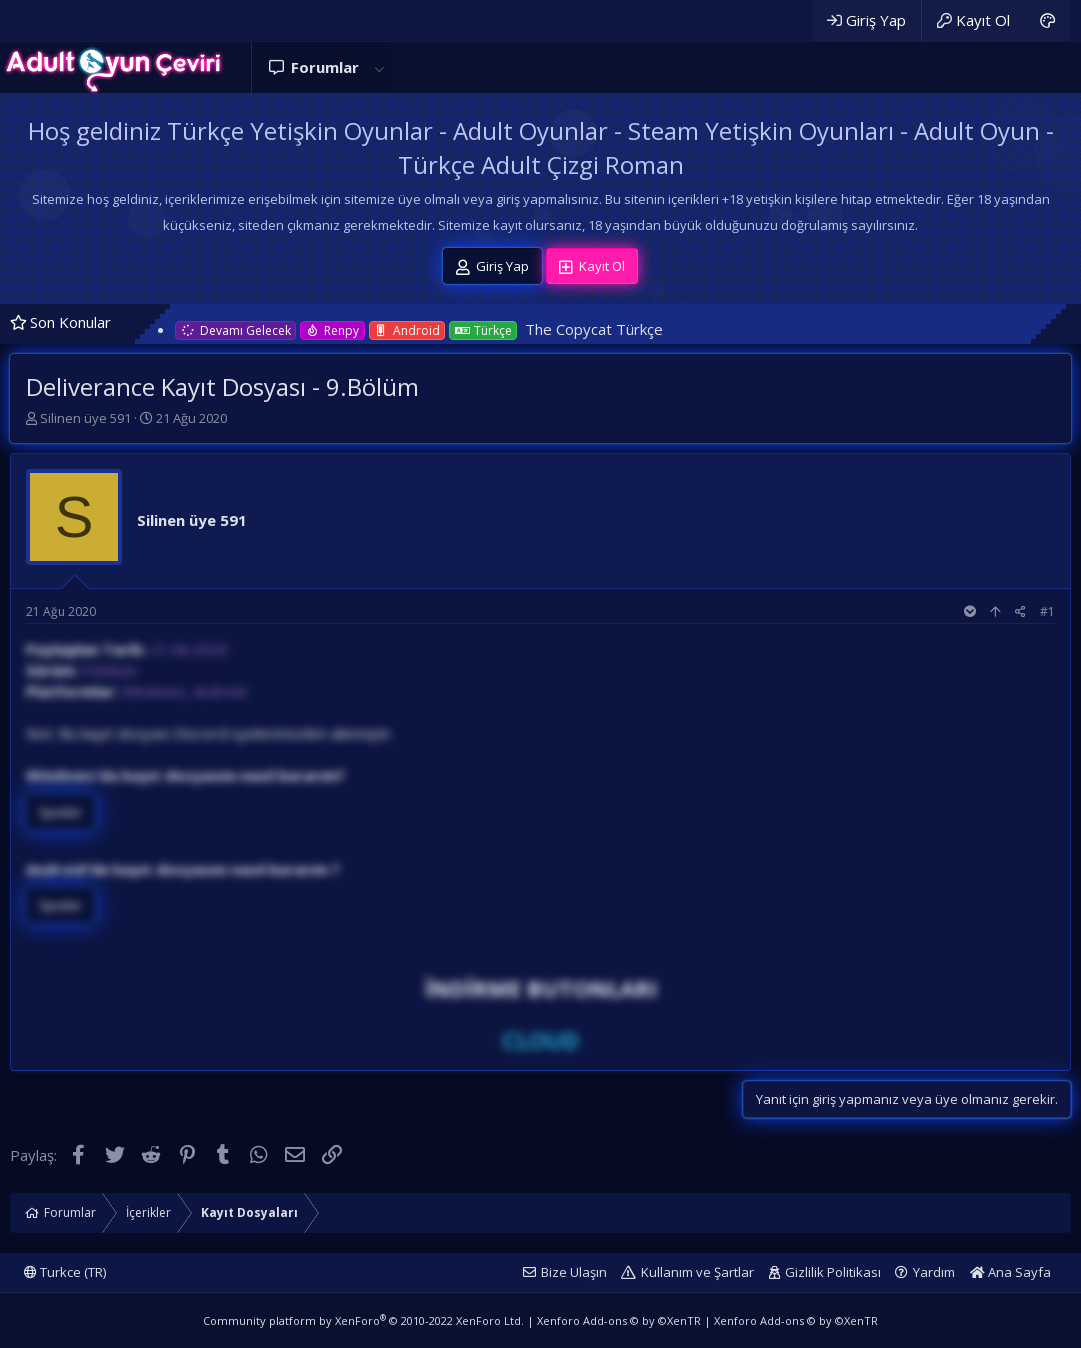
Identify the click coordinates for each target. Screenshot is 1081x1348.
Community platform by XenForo (363, 1320)
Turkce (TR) (65, 1272)
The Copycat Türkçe (594, 329)
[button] (379, 67)
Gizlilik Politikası (833, 1272)
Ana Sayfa (1010, 1272)
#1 (1047, 611)
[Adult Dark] (1047, 20)
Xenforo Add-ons (619, 1320)
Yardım (934, 1272)
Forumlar (325, 67)
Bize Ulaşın (574, 1272)
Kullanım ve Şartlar (697, 1272)
